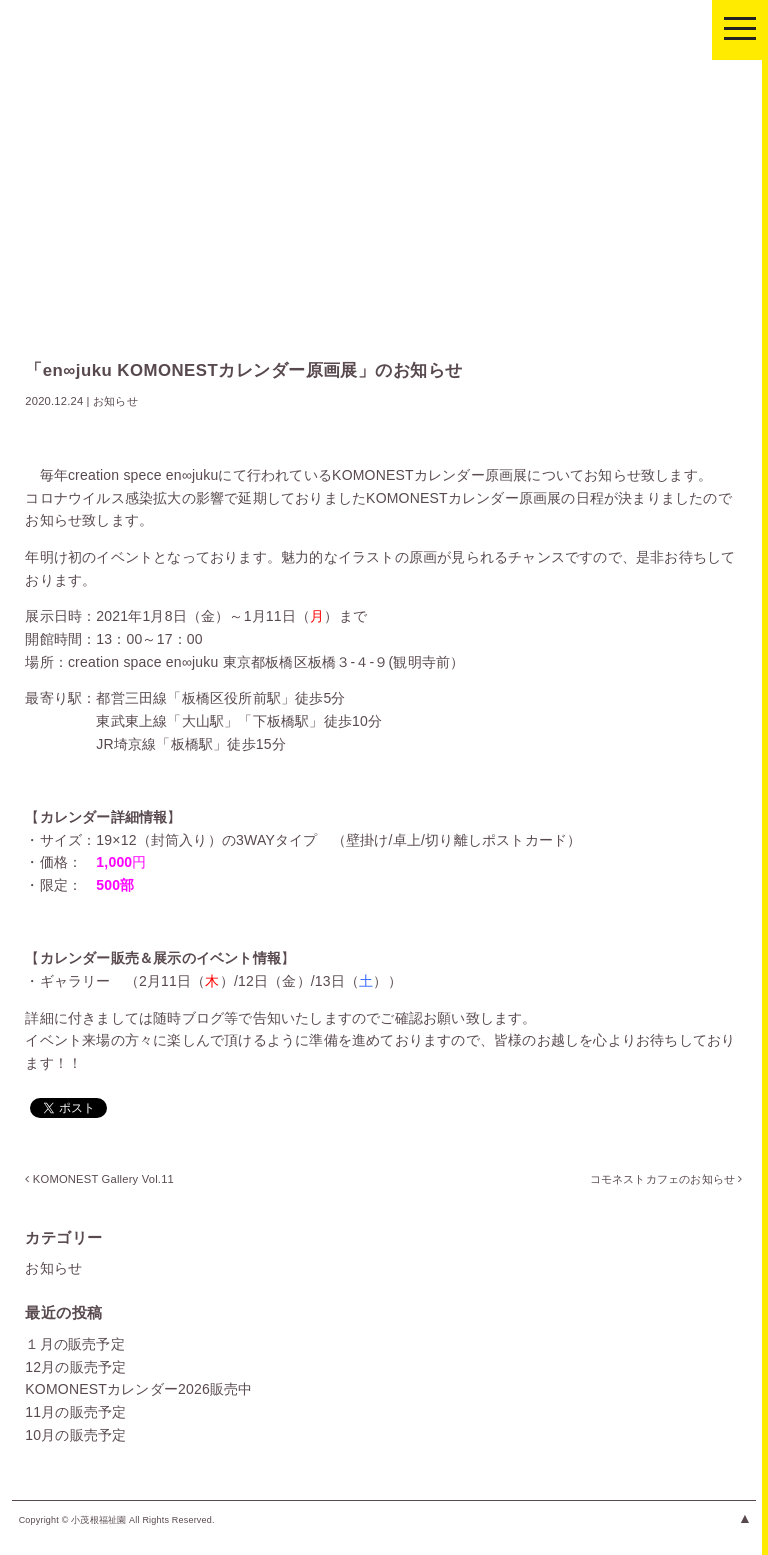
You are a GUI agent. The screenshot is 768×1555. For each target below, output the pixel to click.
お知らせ (53, 1268)
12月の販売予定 (75, 1367)
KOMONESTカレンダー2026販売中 (138, 1389)
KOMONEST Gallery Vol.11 (99, 1179)
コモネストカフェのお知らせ (664, 1179)
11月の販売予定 (75, 1412)
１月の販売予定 (74, 1344)
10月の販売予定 (75, 1435)
